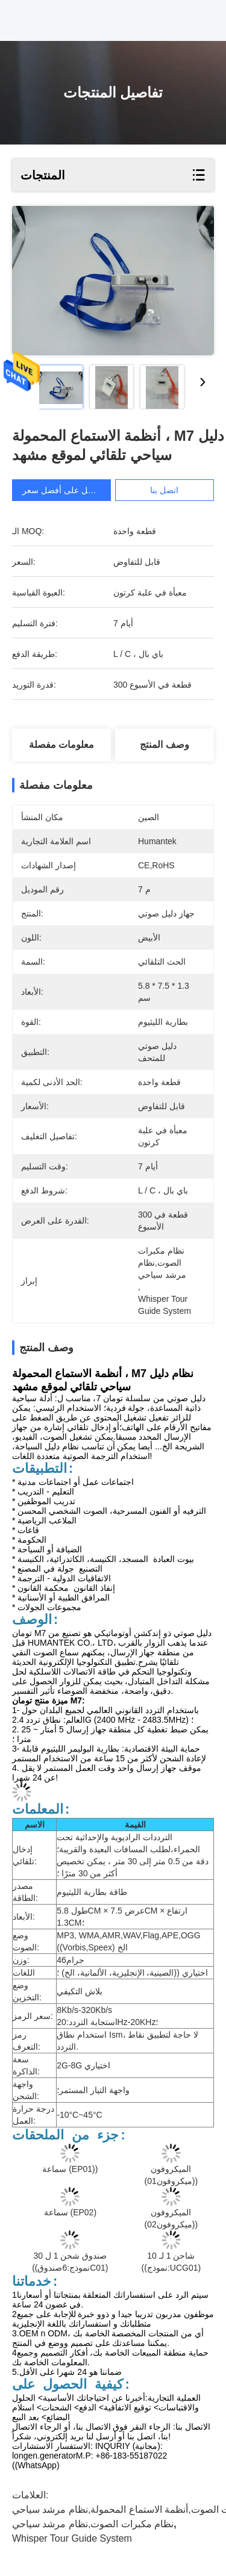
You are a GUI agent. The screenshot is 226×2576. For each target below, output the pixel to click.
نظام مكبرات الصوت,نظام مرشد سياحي (93, 2524)
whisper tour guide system (72, 2538)
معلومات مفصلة (61, 744)
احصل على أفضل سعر (63, 490)
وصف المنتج (164, 744)
